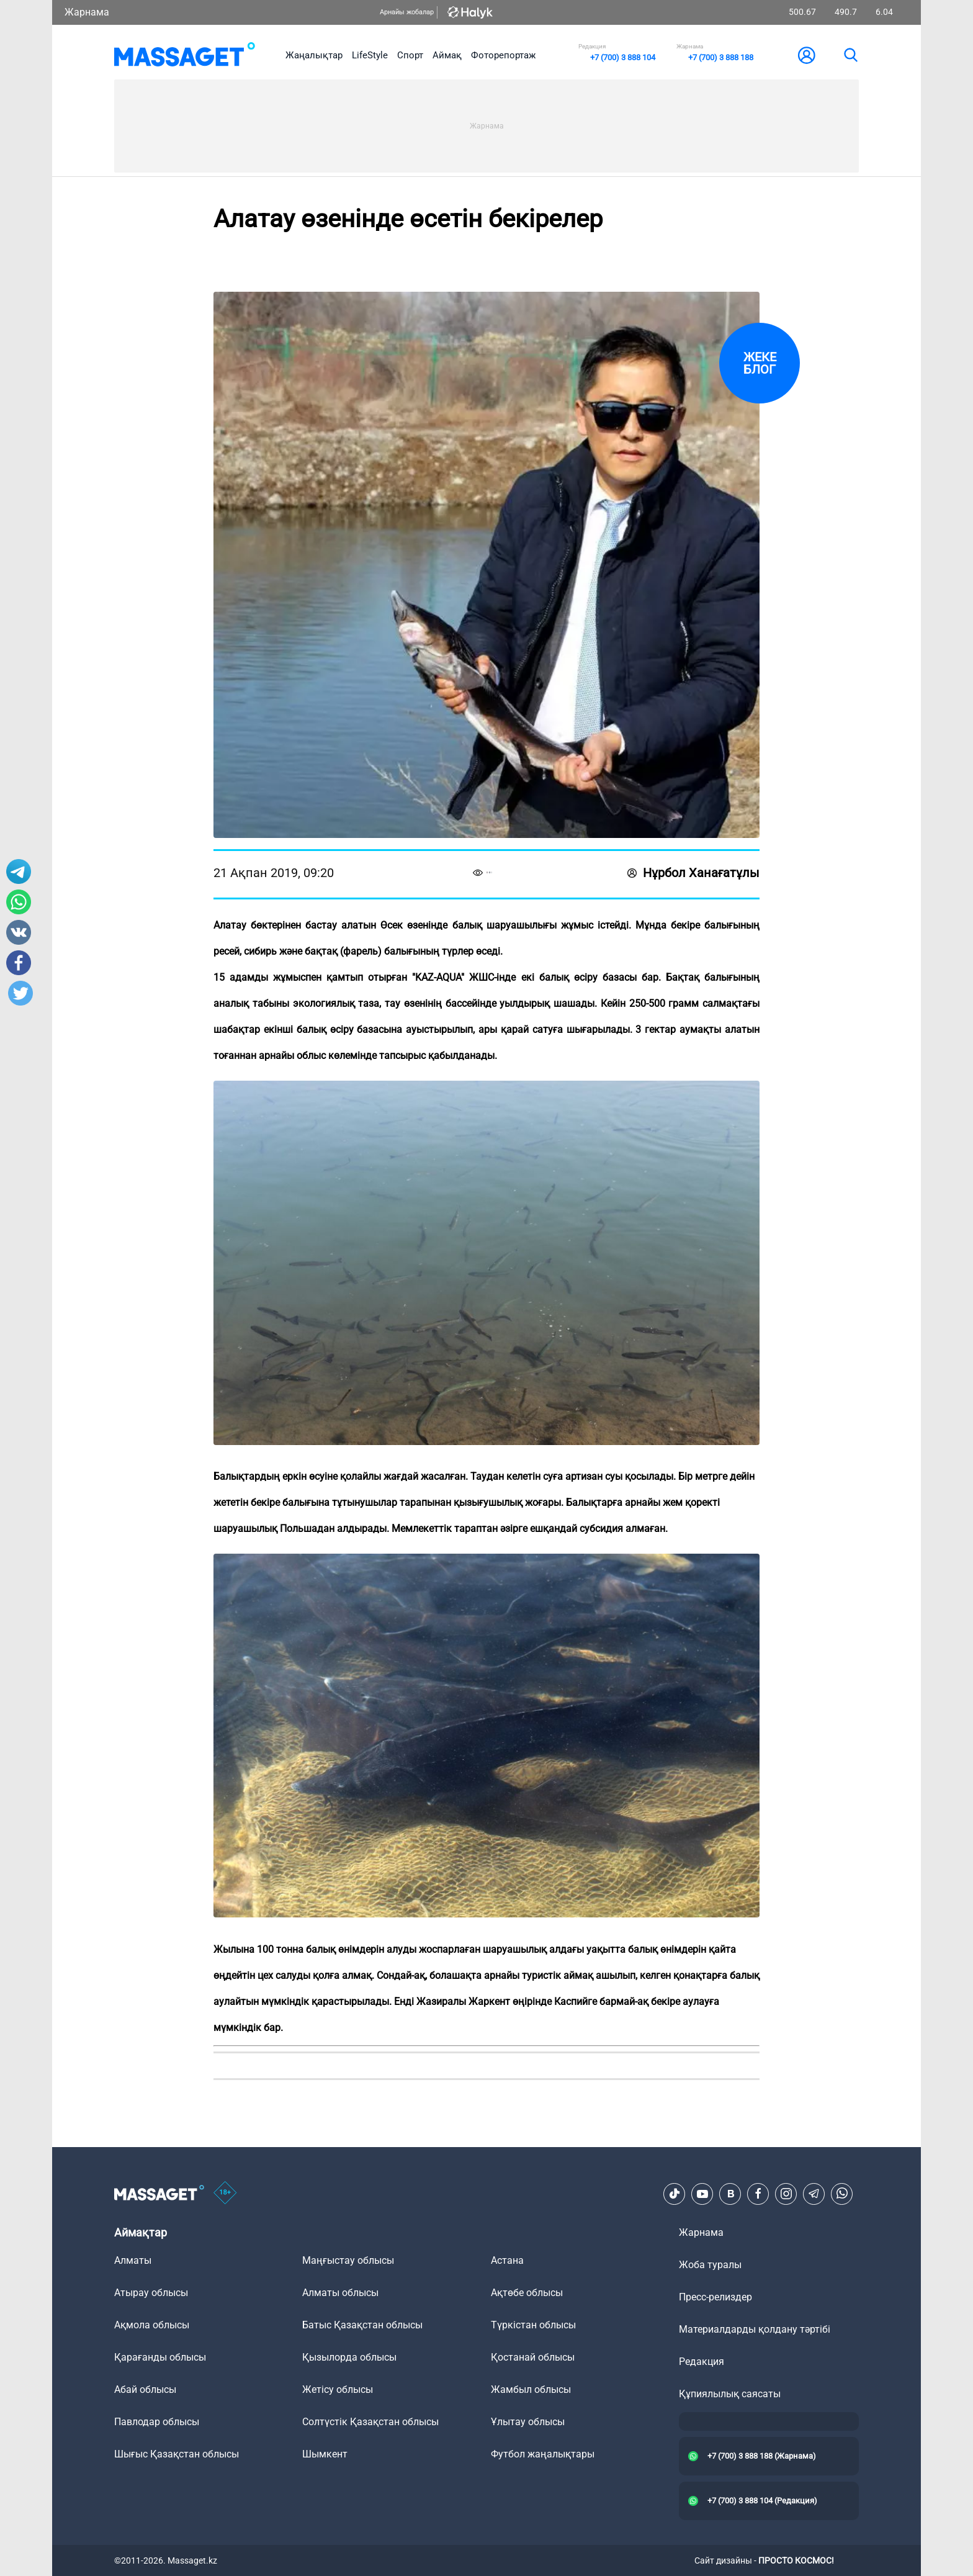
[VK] (730, 2193)
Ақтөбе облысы (527, 2293)
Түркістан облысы (533, 2325)
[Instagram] (786, 2193)
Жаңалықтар (314, 55)
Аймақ (447, 55)
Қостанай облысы (533, 2357)
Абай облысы (145, 2389)
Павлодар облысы (156, 2422)
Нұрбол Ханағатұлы (693, 872)
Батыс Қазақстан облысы (362, 2325)
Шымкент (325, 2454)
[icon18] (225, 2194)
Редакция (701, 2361)
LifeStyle (370, 55)
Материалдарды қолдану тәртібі (754, 2329)
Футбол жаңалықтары (542, 2454)
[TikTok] (674, 2193)
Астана (507, 2260)
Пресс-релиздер (715, 2297)
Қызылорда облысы (349, 2357)
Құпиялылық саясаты (730, 2394)
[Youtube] (702, 2193)
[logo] (184, 55)
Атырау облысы (151, 2293)
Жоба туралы (710, 2265)
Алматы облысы (340, 2293)
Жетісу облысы (337, 2389)
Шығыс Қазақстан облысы (176, 2454)
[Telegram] (814, 2193)
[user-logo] (807, 55)
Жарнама (87, 12)
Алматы (132, 2260)
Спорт (410, 55)
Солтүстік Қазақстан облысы (370, 2422)
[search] (850, 55)
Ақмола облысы (151, 2325)
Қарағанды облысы (160, 2357)
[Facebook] (758, 2193)
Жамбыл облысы (531, 2389)
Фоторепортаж (503, 55)
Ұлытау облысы (528, 2422)
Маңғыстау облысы (348, 2260)
